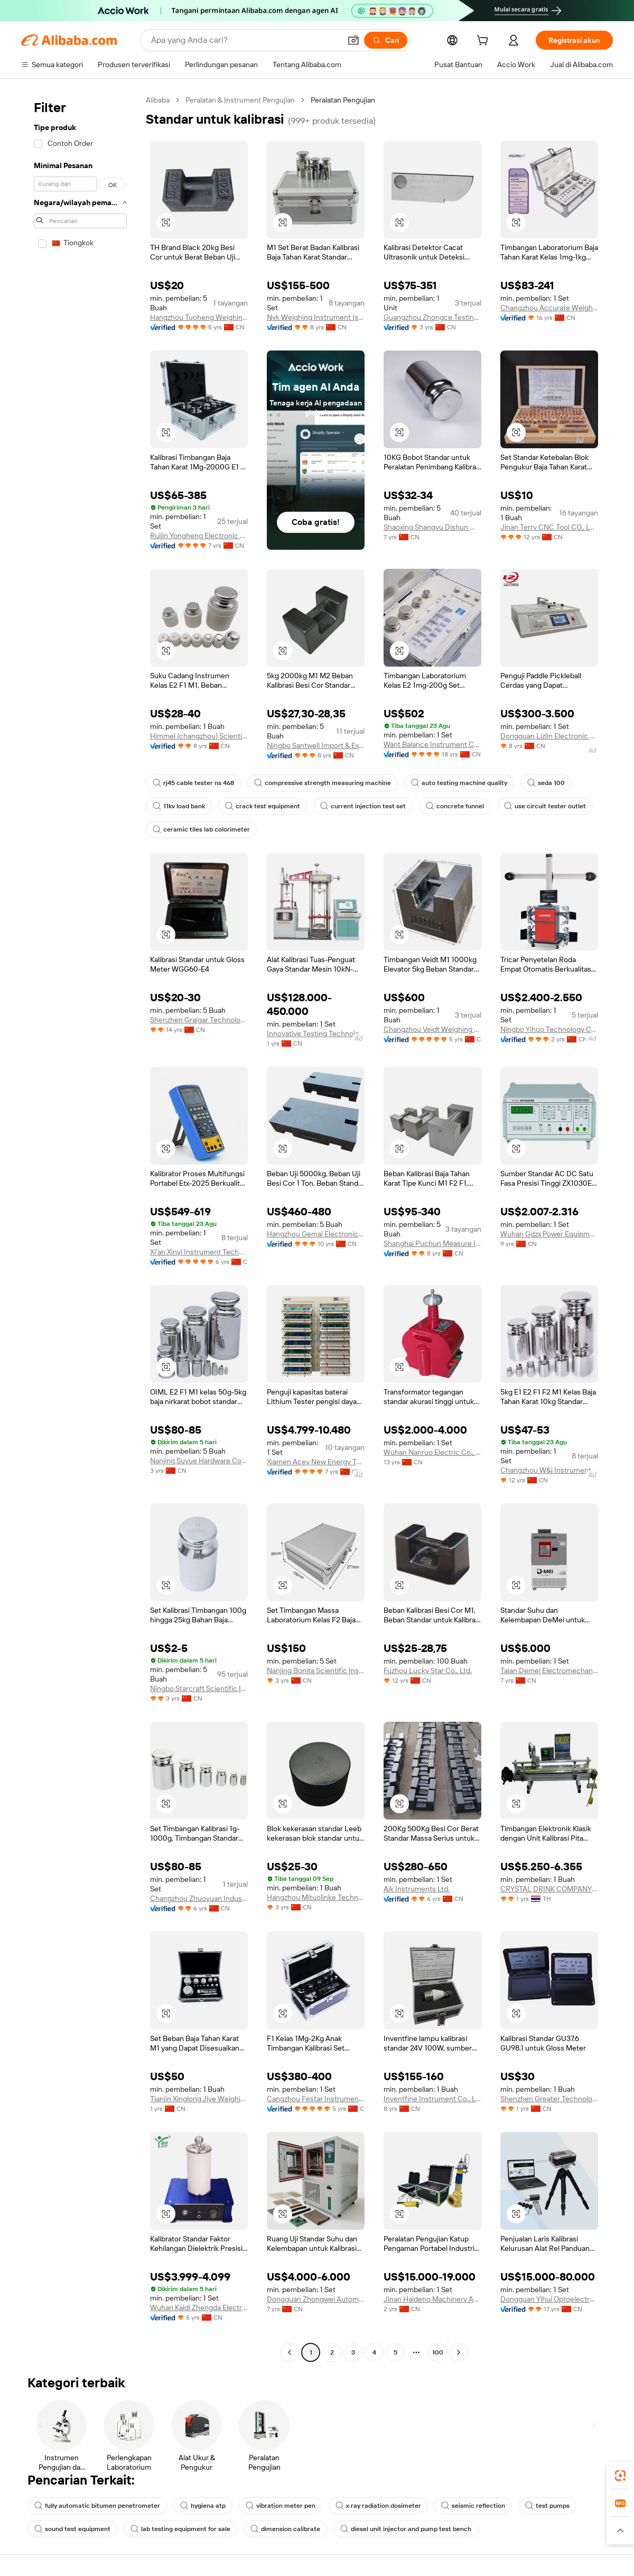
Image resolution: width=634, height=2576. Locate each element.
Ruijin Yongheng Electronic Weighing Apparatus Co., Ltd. (199, 535)
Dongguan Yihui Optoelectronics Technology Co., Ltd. (549, 2299)
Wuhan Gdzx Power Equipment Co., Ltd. (549, 1234)
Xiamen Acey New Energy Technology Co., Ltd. (316, 1461)
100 (437, 2352)
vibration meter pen (280, 2505)
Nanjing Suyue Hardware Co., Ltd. (199, 1460)
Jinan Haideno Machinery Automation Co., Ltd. (432, 2299)
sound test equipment (72, 2529)
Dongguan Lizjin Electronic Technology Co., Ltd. (549, 736)
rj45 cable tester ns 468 (193, 783)
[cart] (484, 42)
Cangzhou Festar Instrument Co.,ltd (316, 2098)
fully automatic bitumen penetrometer (97, 2505)
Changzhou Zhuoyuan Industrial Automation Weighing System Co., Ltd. (199, 1898)
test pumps (547, 2505)
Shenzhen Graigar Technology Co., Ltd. (199, 1019)
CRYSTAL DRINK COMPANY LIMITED (549, 1889)
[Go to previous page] (289, 2352)
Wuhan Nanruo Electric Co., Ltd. (432, 1452)
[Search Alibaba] (245, 40)
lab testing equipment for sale (180, 2529)
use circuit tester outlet (545, 806)
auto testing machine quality (459, 783)
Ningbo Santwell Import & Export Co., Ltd (316, 745)
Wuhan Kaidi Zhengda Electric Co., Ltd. (199, 2307)
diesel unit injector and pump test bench (405, 2529)
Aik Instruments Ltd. (417, 1889)
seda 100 (546, 783)
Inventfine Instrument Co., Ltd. (432, 2098)
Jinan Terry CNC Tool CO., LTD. (549, 527)
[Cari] (385, 40)
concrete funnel (455, 806)
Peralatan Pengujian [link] (343, 100)
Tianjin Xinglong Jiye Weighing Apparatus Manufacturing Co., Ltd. (199, 2098)
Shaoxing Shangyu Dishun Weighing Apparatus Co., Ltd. (432, 527)
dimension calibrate (285, 2529)
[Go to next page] (458, 2352)
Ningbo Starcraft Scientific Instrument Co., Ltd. (199, 1688)
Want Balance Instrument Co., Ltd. (432, 744)
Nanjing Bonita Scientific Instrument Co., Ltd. (316, 1670)
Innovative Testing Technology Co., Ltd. (316, 1033)
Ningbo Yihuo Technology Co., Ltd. (549, 1029)
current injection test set (363, 806)
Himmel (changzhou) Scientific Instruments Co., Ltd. (199, 736)
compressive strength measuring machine (322, 783)
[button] (353, 40)
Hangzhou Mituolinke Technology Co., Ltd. (316, 1897)
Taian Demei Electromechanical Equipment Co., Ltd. (549, 1670)
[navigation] (80, 1227)
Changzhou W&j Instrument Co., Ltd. (549, 1470)
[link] (620, 2475)
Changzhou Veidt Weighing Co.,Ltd (432, 1029)
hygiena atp (203, 2505)
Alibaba (158, 100)
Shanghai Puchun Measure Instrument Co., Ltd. (432, 1243)
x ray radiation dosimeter (378, 2505)
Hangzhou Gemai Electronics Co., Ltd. (316, 1234)
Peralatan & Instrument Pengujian (240, 100)
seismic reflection (473, 2505)
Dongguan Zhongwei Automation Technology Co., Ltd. (316, 2299)
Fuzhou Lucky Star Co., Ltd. (428, 1670)
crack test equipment (262, 806)
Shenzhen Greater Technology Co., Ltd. (549, 2098)
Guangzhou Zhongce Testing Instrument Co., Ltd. (432, 317)
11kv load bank (179, 806)
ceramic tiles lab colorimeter (201, 829)
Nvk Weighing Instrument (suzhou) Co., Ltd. (316, 317)
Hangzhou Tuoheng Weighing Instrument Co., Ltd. (199, 317)
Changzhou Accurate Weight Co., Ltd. (549, 307)
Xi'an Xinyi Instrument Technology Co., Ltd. (199, 1252)
